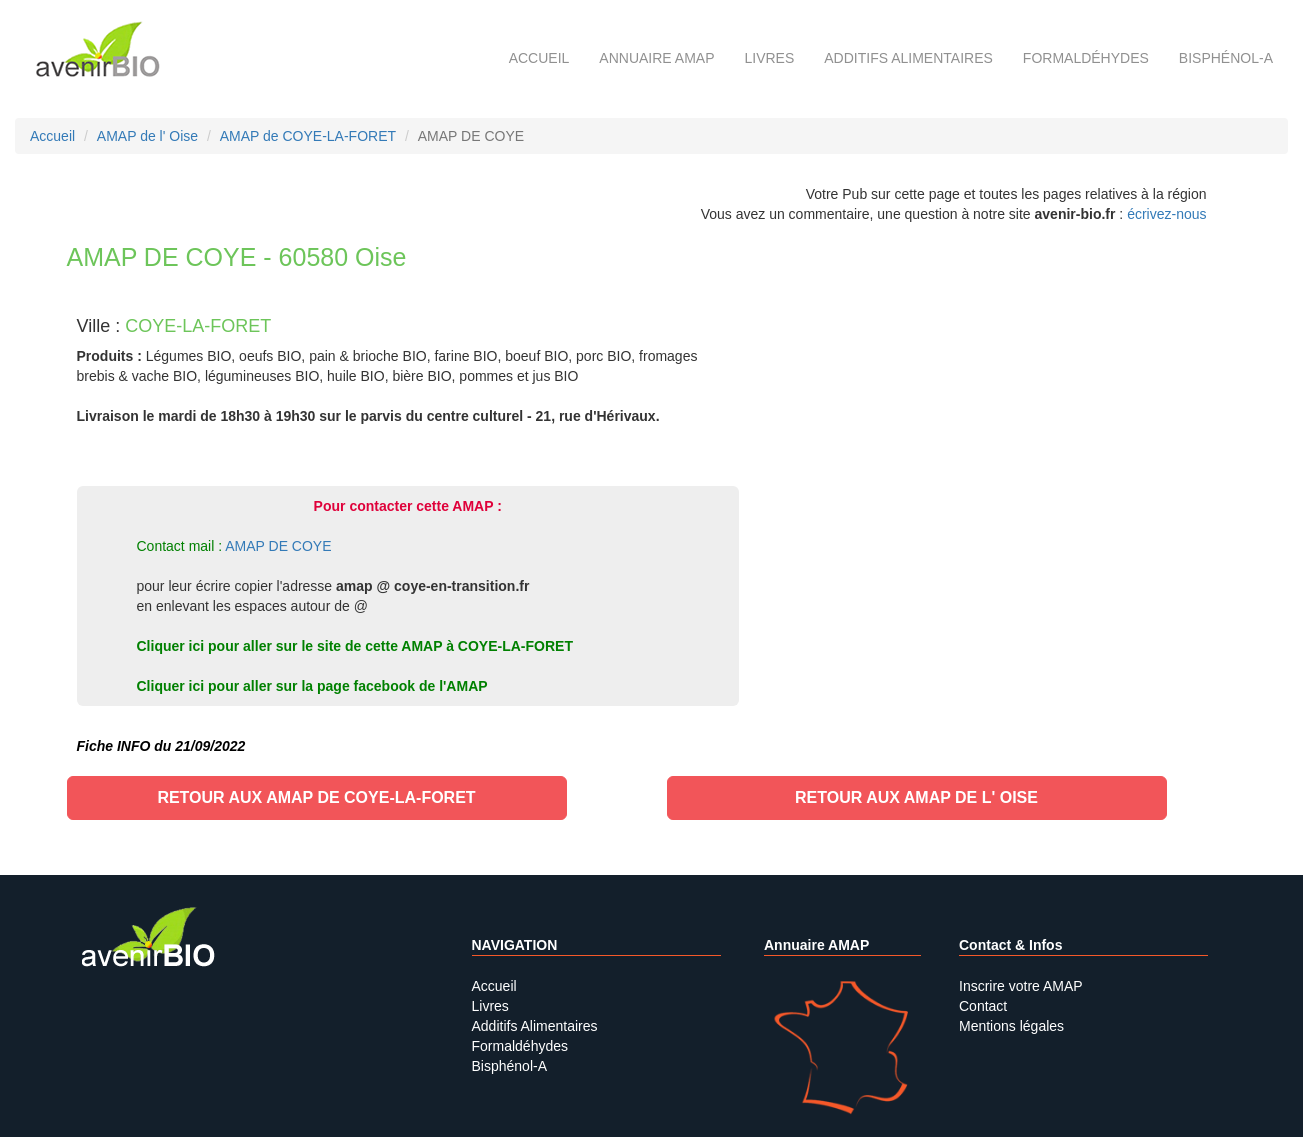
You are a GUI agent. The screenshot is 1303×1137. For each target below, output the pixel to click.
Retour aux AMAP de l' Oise (916, 797)
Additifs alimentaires (908, 58)
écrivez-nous (1166, 214)
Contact (983, 1006)
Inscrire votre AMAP (1021, 986)
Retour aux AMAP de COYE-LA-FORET (316, 797)
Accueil (539, 58)
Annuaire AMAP (656, 58)
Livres (769, 58)
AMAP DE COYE (278, 546)
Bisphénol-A (1226, 58)
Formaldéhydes (1086, 58)
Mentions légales (1011, 1026)
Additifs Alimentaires (535, 1026)
